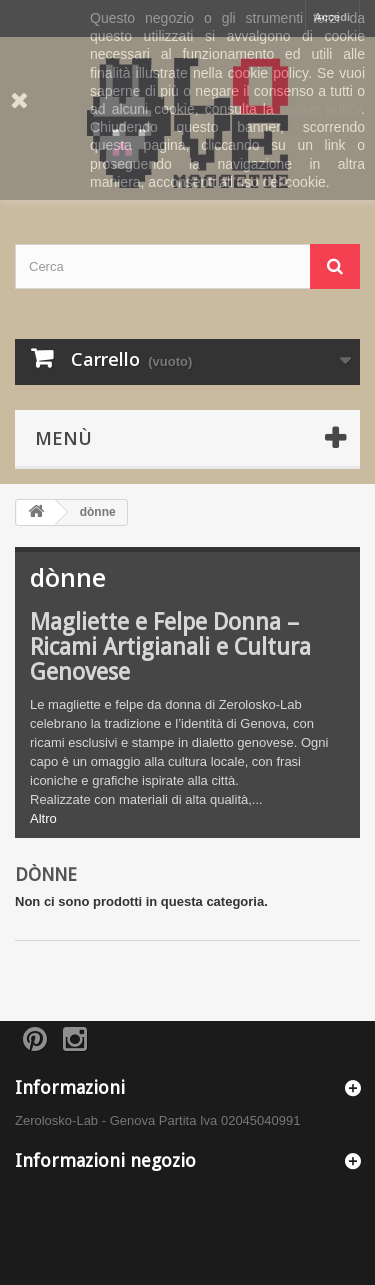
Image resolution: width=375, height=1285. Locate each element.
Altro (43, 818)
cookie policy (320, 109)
